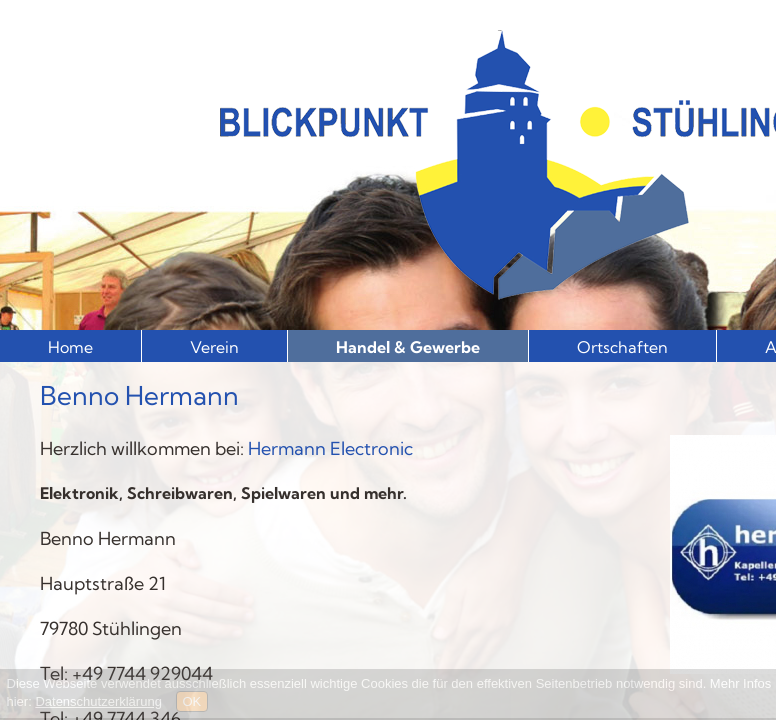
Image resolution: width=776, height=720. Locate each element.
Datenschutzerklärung (98, 701)
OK (192, 701)
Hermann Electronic (330, 448)
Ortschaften (622, 347)
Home (70, 347)
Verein (214, 347)
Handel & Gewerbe (408, 347)
